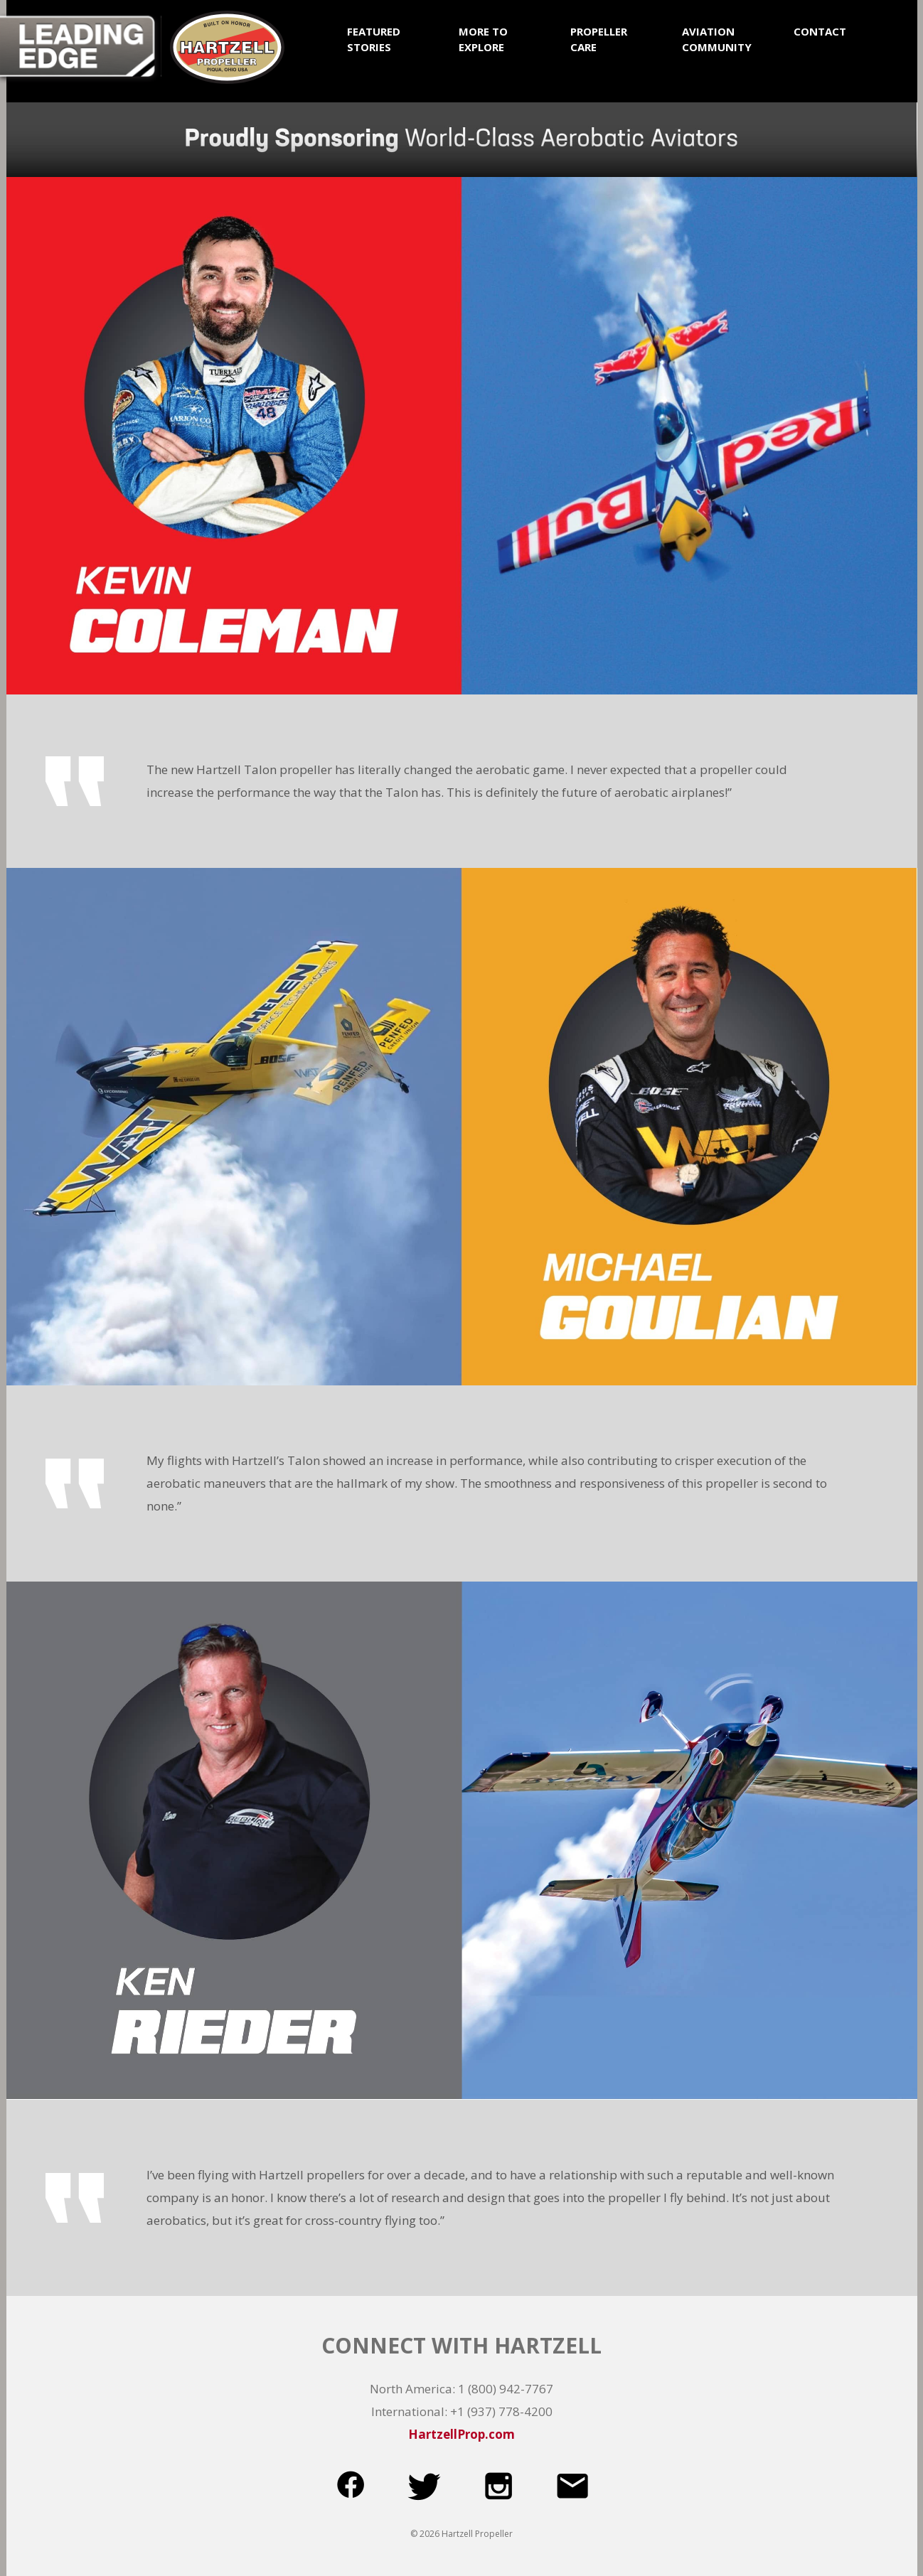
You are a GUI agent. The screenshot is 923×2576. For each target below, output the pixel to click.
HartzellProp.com (461, 2434)
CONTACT (820, 31)
